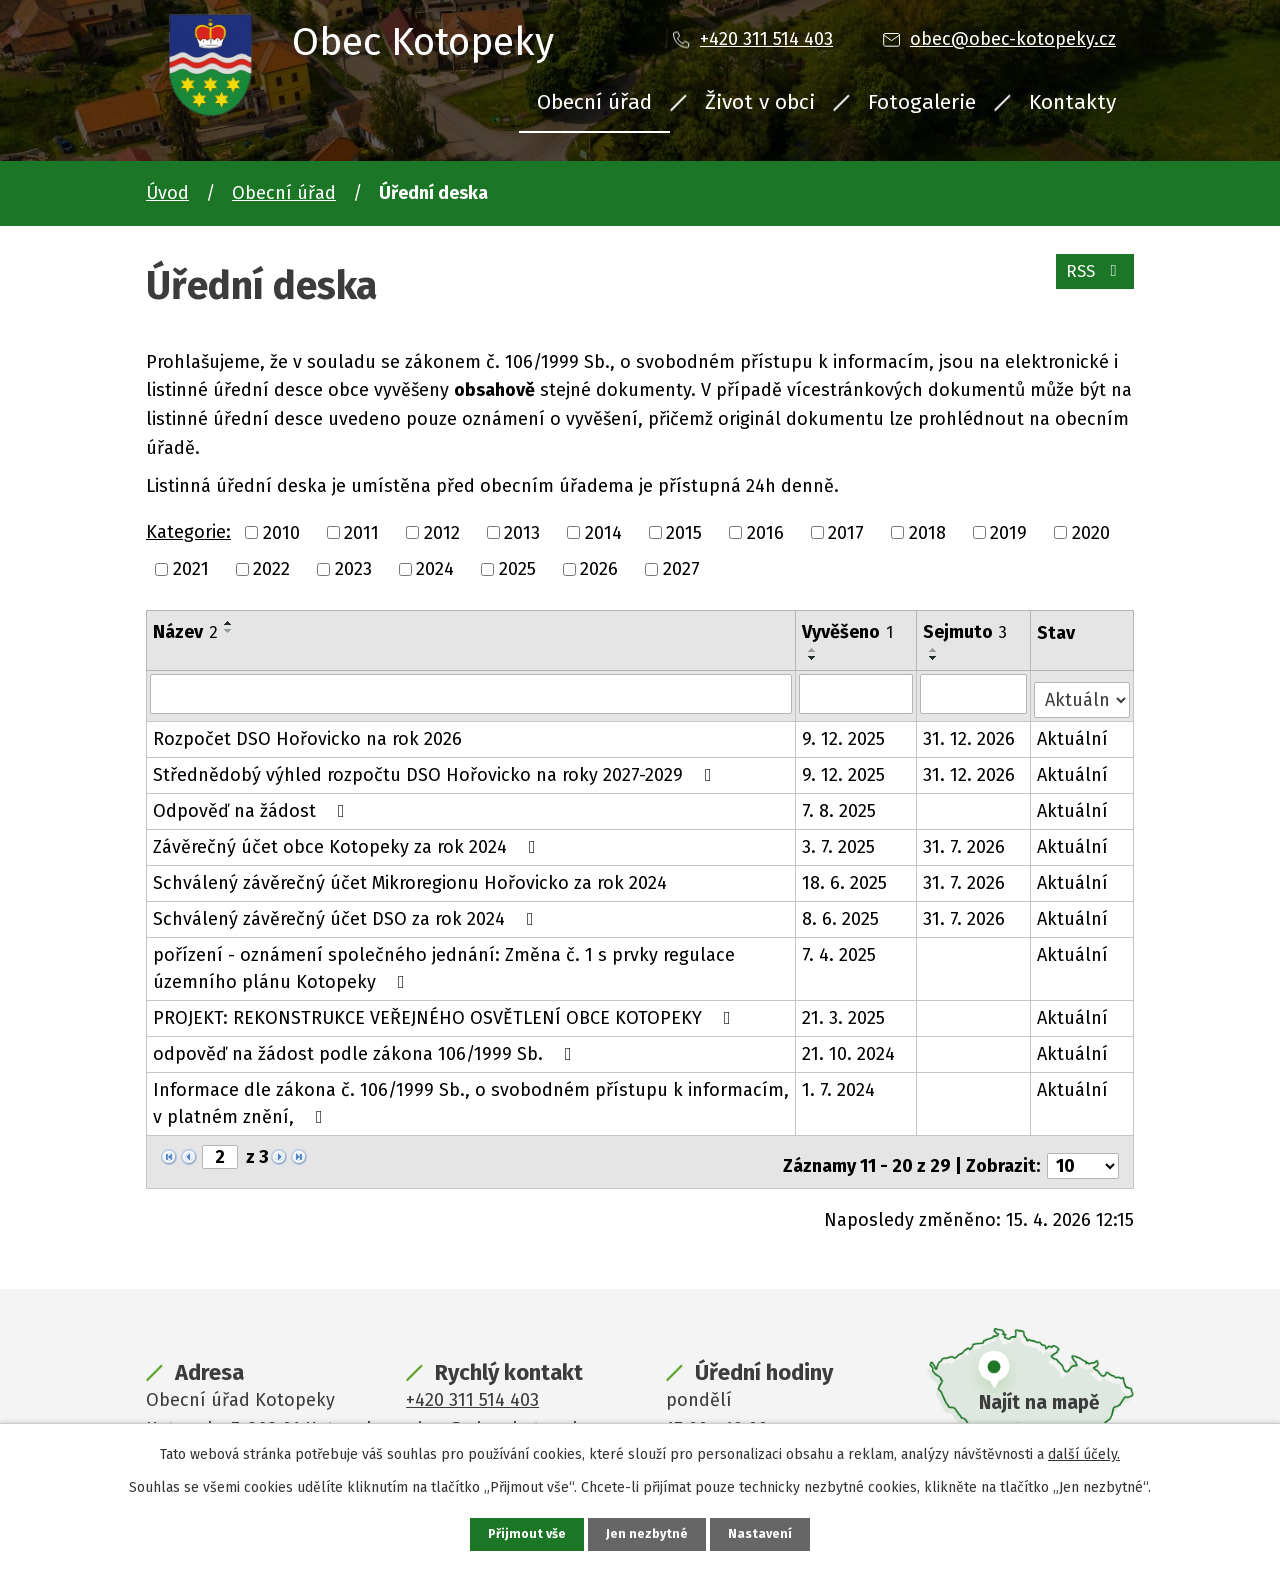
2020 (1091, 532)
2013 (522, 532)
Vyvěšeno (848, 632)
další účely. (1084, 1452)
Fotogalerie (922, 102)
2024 (435, 569)
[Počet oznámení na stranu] (1083, 1152)
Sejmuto (966, 632)
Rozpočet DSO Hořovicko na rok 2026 (307, 733)
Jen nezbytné (648, 1533)
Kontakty (1072, 102)
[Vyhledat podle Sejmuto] (974, 693)
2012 (442, 532)
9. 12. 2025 (844, 733)
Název (185, 632)
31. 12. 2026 (970, 733)
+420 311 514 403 (766, 39)
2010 (281, 532)
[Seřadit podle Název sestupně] (229, 631)
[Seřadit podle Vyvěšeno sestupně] (814, 658)
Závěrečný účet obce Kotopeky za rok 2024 (348, 841)
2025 (517, 569)
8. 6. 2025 (841, 913)
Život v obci (760, 102)
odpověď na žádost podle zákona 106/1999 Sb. (366, 1048)
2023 (353, 569)
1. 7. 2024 (839, 1084)
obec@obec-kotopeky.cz (1013, 39)
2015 (684, 532)
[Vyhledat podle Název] (471, 693)
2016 (765, 532)
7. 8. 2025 (840, 805)
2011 (361, 532)
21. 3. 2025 (844, 1012)
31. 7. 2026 (965, 841)
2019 (1008, 532)
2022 (271, 569)
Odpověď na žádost (253, 805)
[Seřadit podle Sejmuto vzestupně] (935, 650)
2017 (846, 532)
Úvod (167, 193)
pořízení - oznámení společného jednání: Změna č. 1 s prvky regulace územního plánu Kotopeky (444, 962)
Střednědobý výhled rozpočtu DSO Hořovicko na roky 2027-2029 (436, 769)
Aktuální (1073, 733)
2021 (191, 569)
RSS (1091, 280)
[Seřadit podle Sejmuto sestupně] (935, 658)
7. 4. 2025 (840, 949)
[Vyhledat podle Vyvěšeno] (857, 693)
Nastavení (764, 1533)
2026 (599, 569)
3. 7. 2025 (839, 841)
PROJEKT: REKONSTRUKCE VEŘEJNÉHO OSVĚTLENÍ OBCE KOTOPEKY (446, 1012)
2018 (927, 532)
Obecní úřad (594, 102)
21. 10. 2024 (849, 1048)
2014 (603, 532)
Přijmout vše (524, 1533)
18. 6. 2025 (845, 877)
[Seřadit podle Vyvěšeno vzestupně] (814, 650)
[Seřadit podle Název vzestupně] (229, 623)
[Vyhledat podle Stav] (1082, 691)
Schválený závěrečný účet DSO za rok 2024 (347, 913)
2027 (681, 569)
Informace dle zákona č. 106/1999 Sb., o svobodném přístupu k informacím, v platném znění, (471, 1097)
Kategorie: (188, 532)
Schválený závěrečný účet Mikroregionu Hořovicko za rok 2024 (410, 877)
